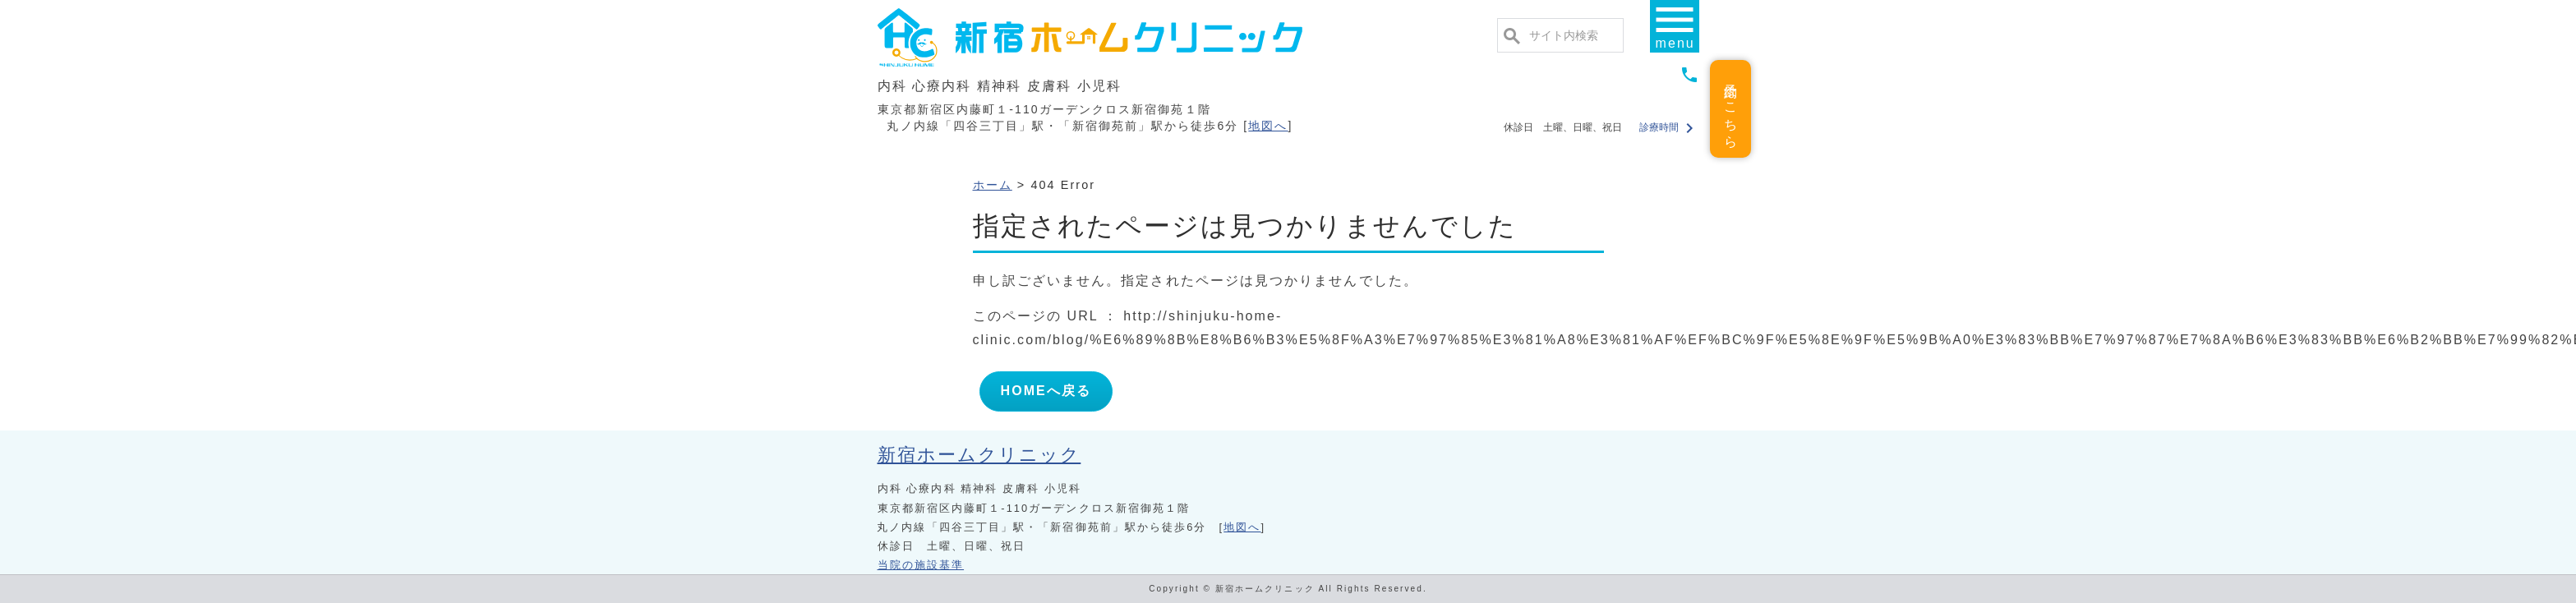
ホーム (992, 184)
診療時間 (1667, 127)
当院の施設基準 (921, 565)
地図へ (1268, 125)
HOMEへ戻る (1046, 391)
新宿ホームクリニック (979, 454)
